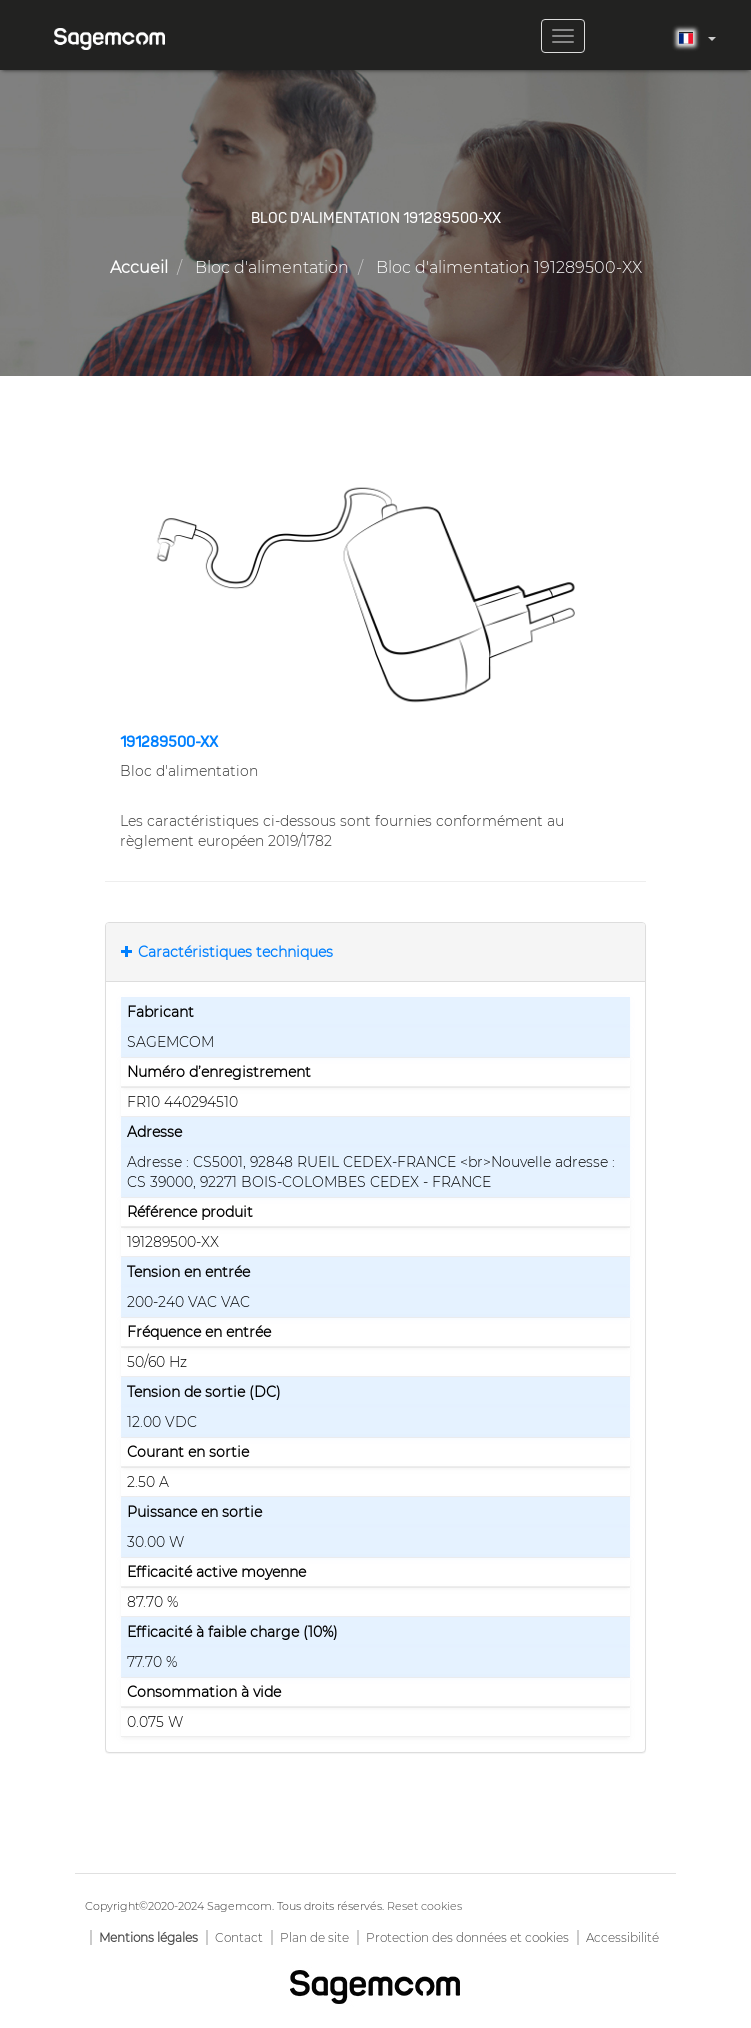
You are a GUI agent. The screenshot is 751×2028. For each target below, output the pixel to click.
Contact (239, 1937)
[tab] (375, 952)
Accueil (139, 267)
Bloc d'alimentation (272, 267)
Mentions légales (148, 1937)
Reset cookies (424, 1906)
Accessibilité (622, 1937)
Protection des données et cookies (467, 1937)
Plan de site (314, 1937)
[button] (375, 595)
